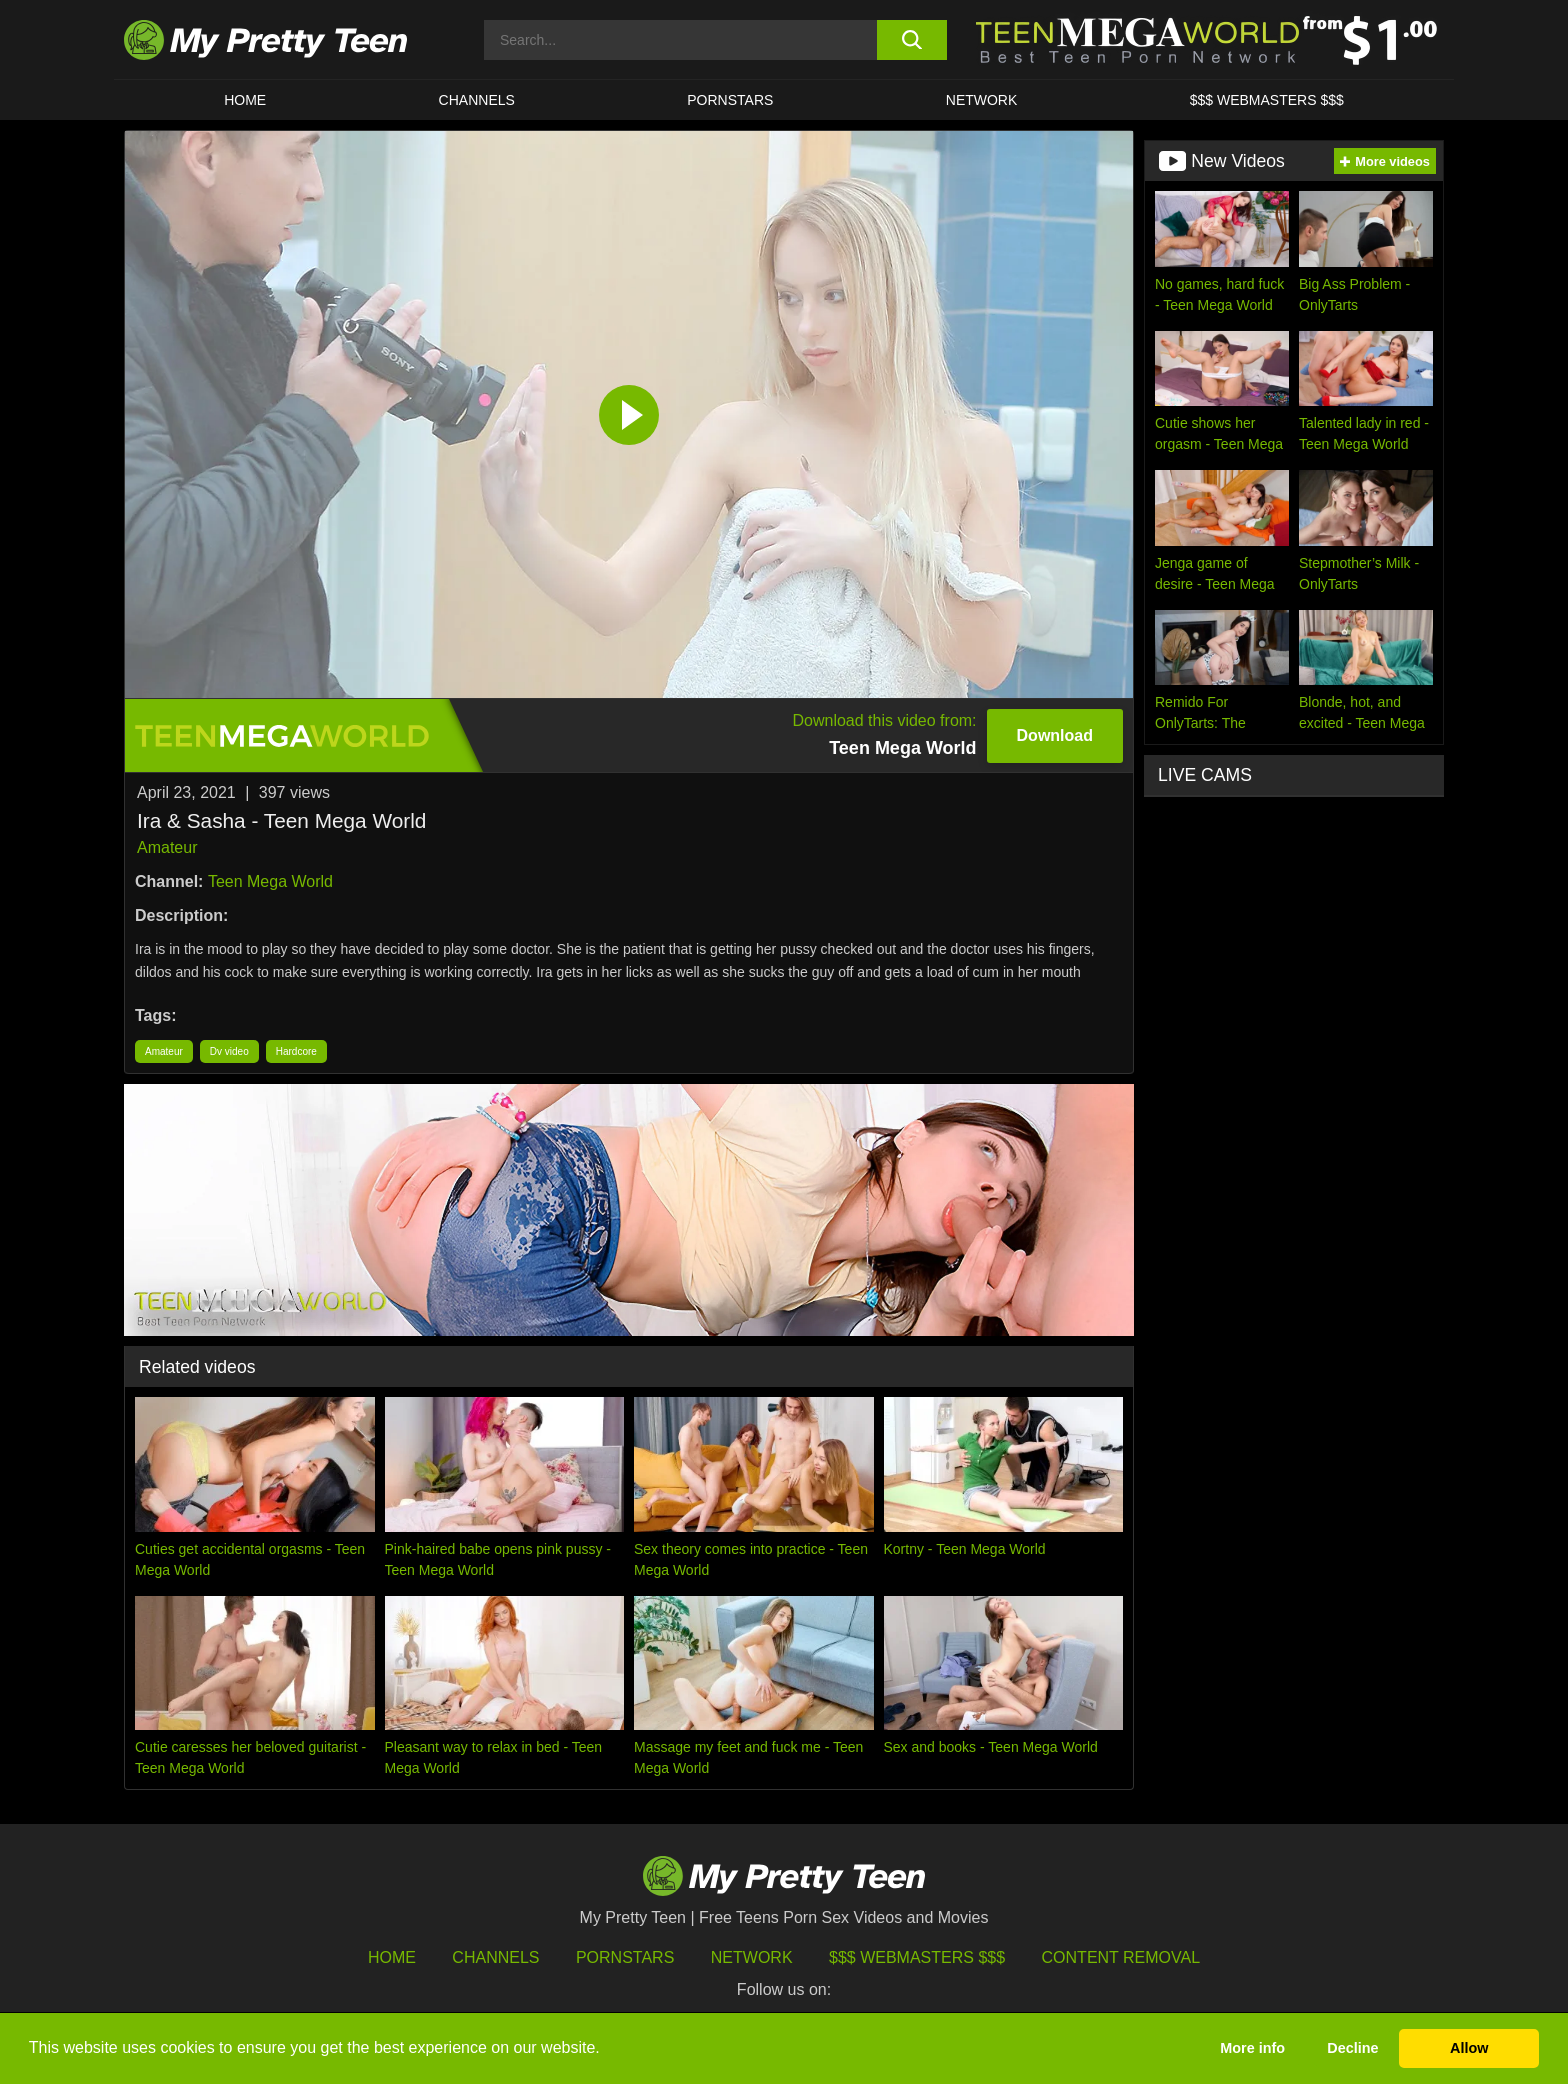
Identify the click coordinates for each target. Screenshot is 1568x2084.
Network (982, 100)
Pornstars (730, 100)
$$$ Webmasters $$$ (917, 1957)
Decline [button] (1352, 2048)
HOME (245, 100)
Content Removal (1121, 1957)
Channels (495, 1957)
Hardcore (296, 1051)
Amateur (167, 847)
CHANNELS (477, 100)
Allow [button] (1469, 2048)
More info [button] (1252, 2048)
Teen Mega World (270, 881)
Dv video (229, 1051)
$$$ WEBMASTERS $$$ (1267, 100)
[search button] (911, 40)
